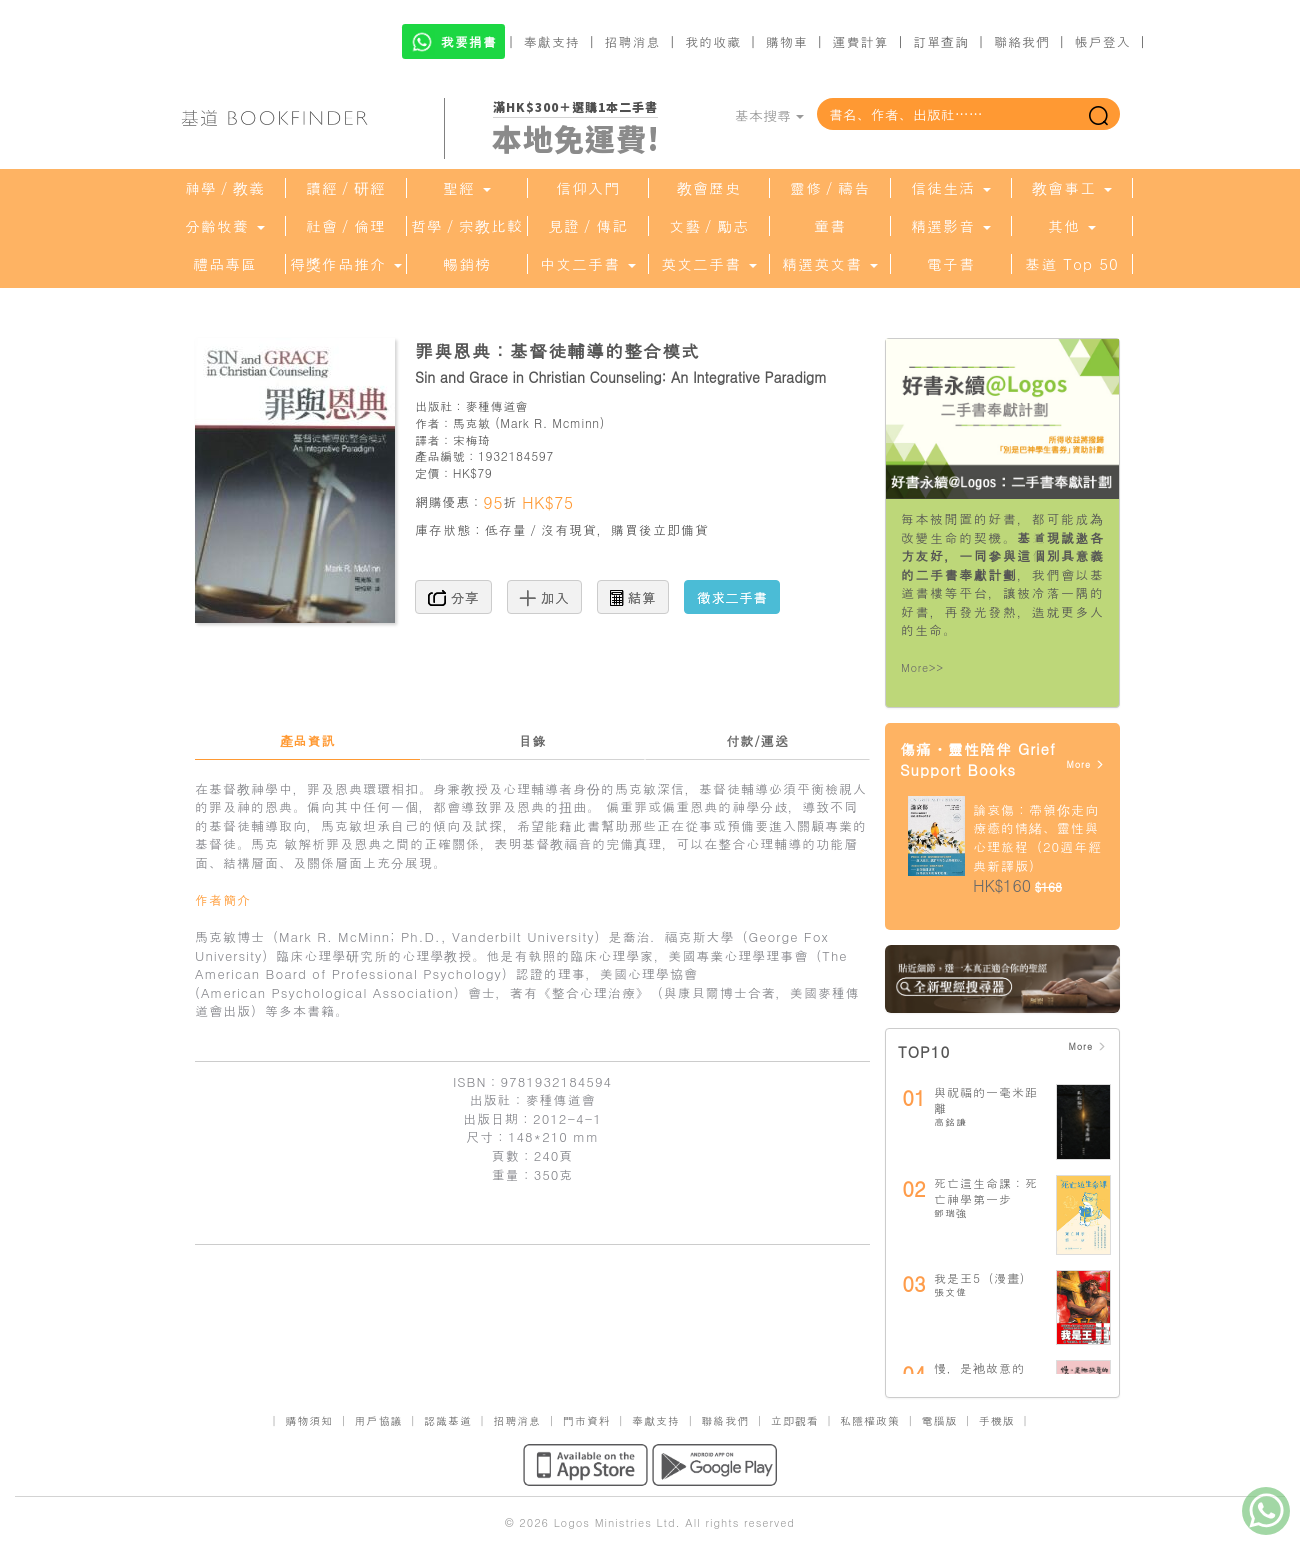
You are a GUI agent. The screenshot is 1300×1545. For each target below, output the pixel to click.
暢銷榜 (467, 264)
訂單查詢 (941, 41)
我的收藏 (713, 41)
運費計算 (861, 41)
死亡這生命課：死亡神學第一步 (986, 1190)
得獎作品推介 (346, 264)
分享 (453, 597)
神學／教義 (225, 188)
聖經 (467, 188)
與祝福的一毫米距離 (986, 1099)
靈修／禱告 (830, 188)
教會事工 (1072, 188)
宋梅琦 (472, 439)
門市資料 (587, 1420)
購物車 (787, 41)
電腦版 (939, 1420)
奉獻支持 (552, 41)
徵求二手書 (732, 597)
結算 (633, 597)
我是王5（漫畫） (983, 1277)
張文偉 (950, 1292)
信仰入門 (588, 188)
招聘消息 (633, 41)
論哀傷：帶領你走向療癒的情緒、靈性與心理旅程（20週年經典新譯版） (1037, 837)
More (1085, 764)
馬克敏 (472, 422)
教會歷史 (709, 188)
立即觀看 (795, 1420)
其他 (1072, 226)
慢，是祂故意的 (979, 1367)
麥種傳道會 (496, 405)
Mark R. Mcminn (549, 422)
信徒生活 (951, 188)
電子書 (951, 264)
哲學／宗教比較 (467, 226)
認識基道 (448, 1420)
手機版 (997, 1420)
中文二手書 (588, 264)
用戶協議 (379, 1420)
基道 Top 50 (1071, 264)
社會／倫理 (346, 226)
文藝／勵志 (709, 226)
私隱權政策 (870, 1420)
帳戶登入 (1103, 41)
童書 (830, 226)
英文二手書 (709, 264)
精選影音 (951, 226)
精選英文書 (830, 264)
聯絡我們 (1022, 41)
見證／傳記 (588, 226)
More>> (922, 667)
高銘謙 (950, 1122)
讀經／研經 (346, 188)
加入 (544, 597)
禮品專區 (225, 264)
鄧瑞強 (950, 1213)
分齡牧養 (225, 226)
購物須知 (309, 1420)
